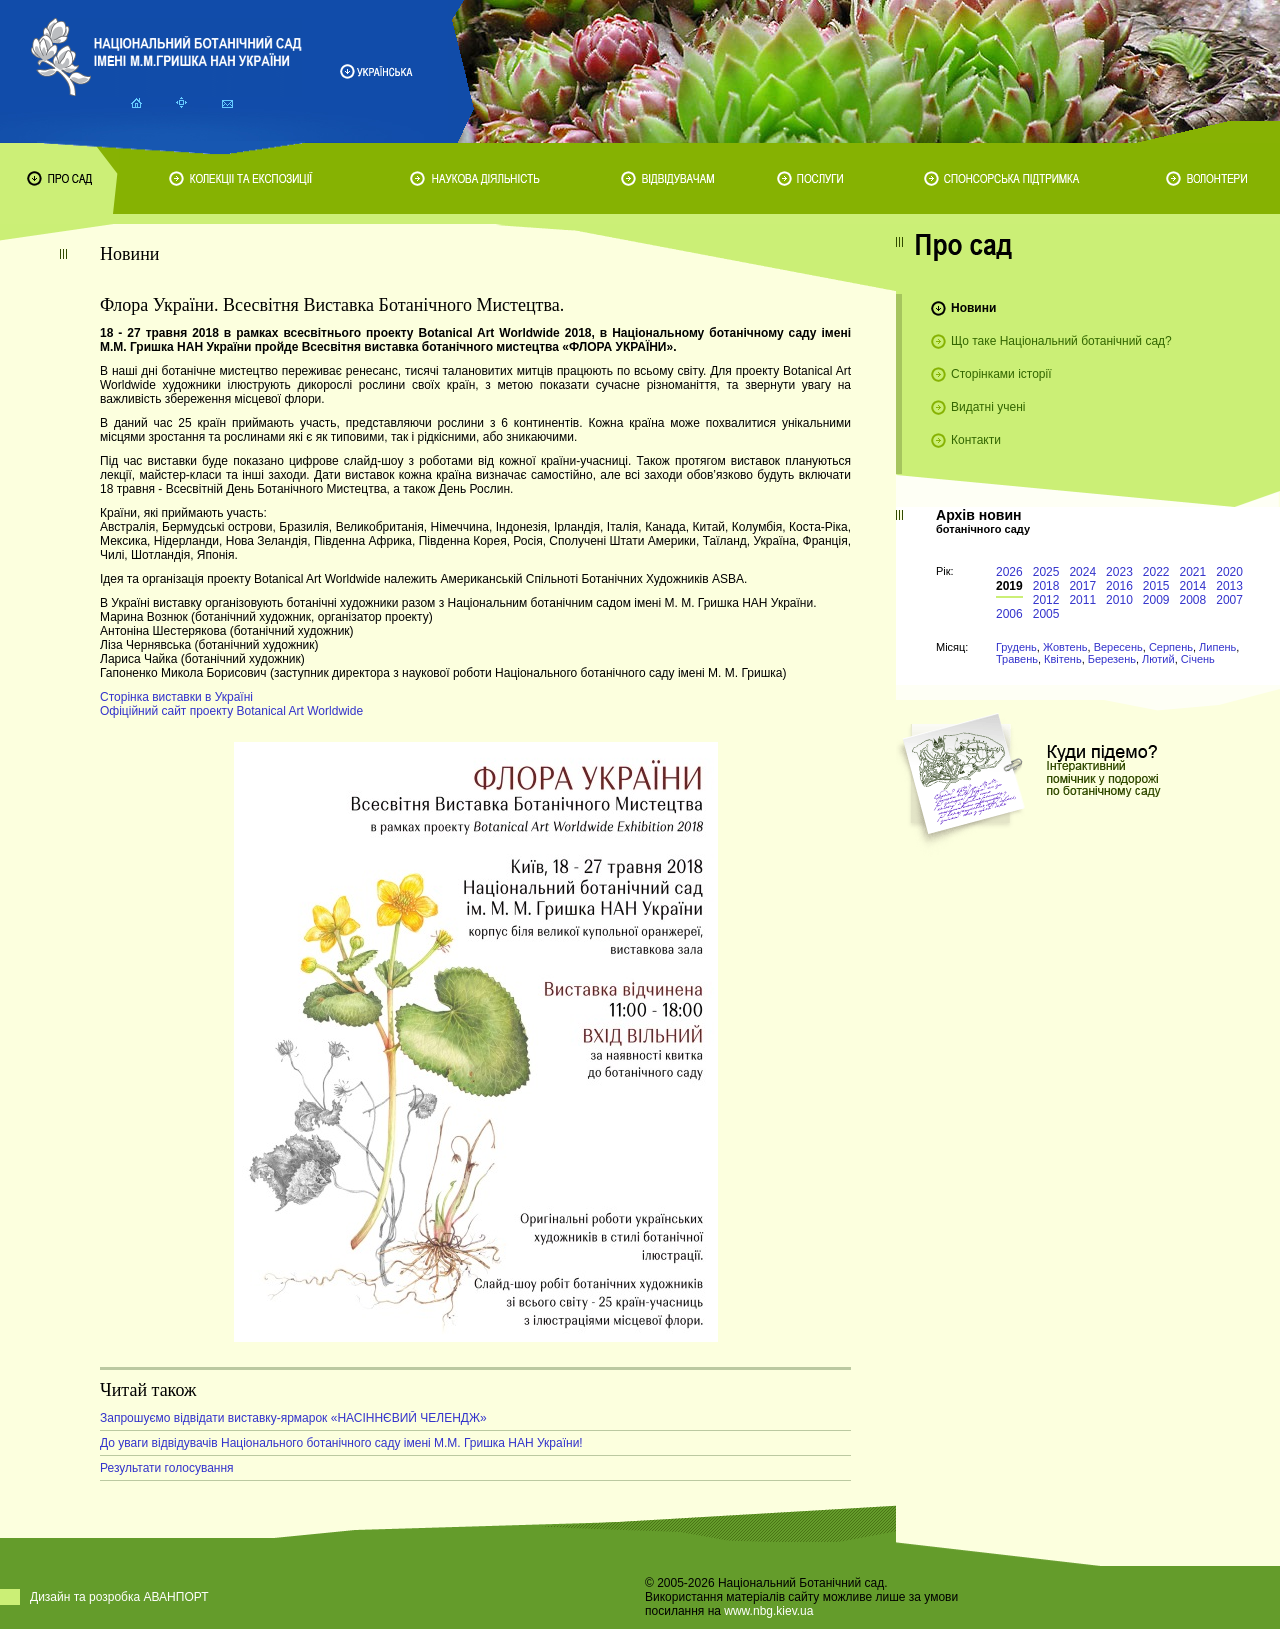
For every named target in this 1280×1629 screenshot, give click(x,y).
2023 (1119, 572)
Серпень (1171, 647)
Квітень (1063, 659)
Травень (1017, 659)
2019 (1009, 586)
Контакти (976, 440)
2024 (1082, 572)
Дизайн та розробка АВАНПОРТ (119, 1597)
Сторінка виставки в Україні (176, 697)
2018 (1046, 586)
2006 (1009, 614)
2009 (1156, 600)
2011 (1082, 600)
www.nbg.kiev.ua (768, 1611)
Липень (1217, 647)
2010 (1119, 600)
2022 (1156, 572)
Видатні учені (988, 407)
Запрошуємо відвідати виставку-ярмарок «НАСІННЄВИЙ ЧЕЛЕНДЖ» (293, 1418)
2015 (1156, 586)
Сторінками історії (1001, 374)
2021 (1193, 572)
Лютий (1158, 659)
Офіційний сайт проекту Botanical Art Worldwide (231, 711)
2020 (1229, 572)
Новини (973, 308)
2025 (1046, 572)
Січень (1198, 659)
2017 (1082, 586)
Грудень (1016, 647)
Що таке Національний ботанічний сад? (1061, 341)
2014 (1193, 586)
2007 (1229, 600)
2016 (1119, 586)
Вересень (1118, 647)
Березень (1112, 659)
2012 (1046, 600)
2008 (1193, 600)
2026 (1009, 572)
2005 (1046, 614)
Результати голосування (167, 1468)
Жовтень (1065, 647)
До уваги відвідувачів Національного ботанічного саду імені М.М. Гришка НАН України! (341, 1443)
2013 (1229, 586)
